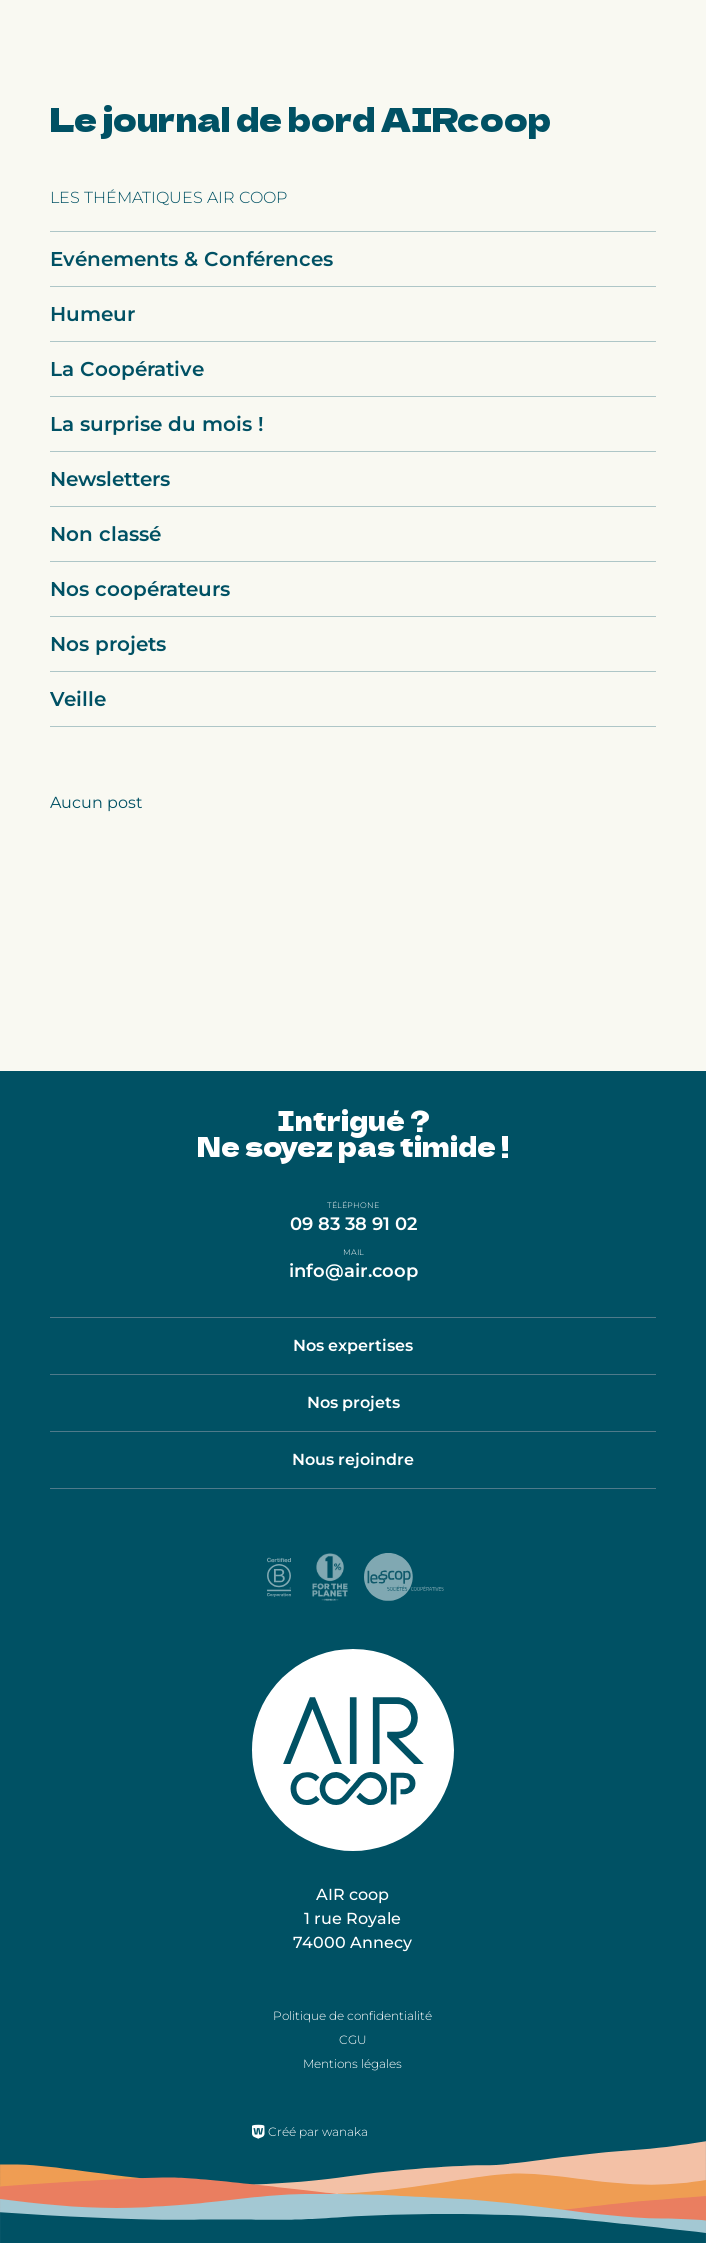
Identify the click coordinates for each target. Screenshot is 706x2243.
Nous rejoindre (353, 1459)
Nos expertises (353, 1345)
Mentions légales (352, 2063)
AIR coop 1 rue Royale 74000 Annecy (352, 1918)
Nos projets (353, 1402)
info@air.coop (353, 1271)
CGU (353, 2039)
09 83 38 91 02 (353, 1224)
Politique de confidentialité (352, 2015)
